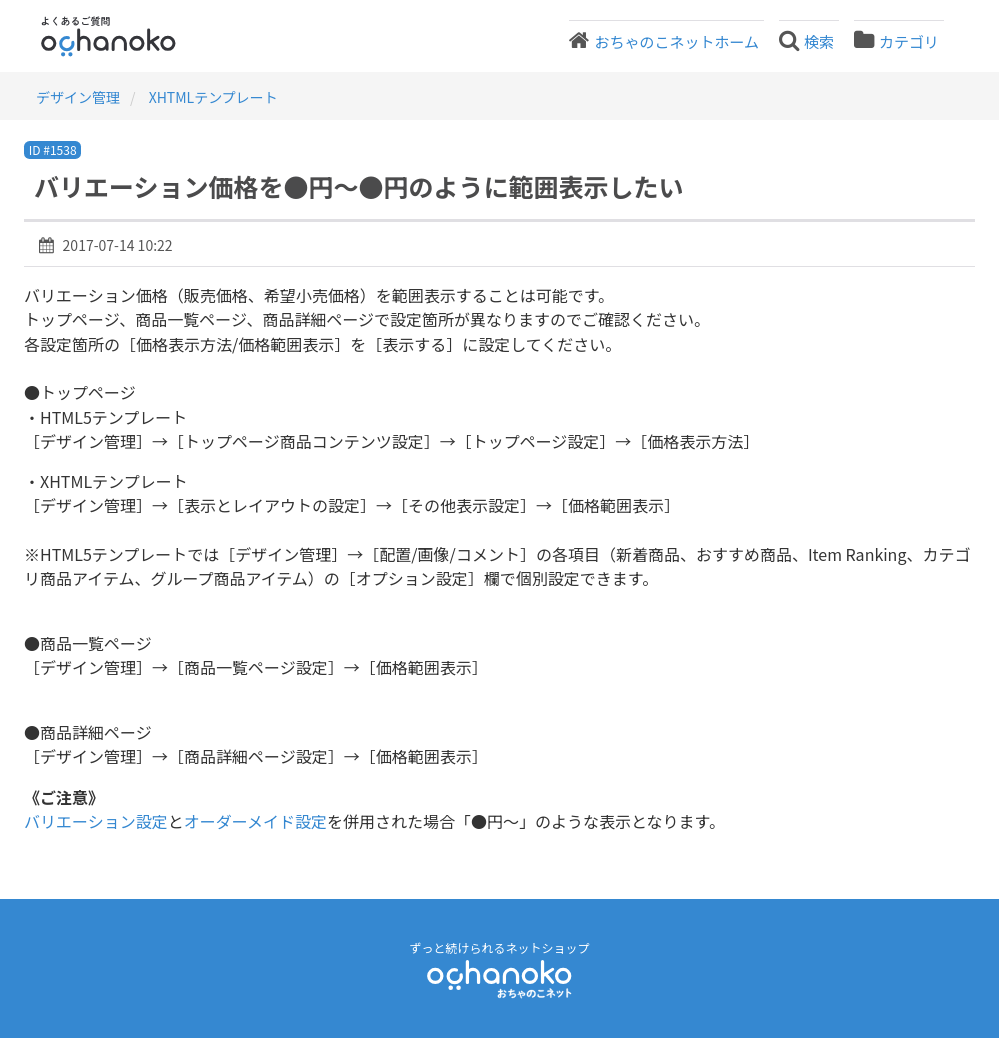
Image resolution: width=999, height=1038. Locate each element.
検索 (819, 41)
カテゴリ (909, 41)
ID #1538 (53, 149)
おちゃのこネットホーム (676, 41)
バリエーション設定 (96, 821)
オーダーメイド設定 (255, 821)
